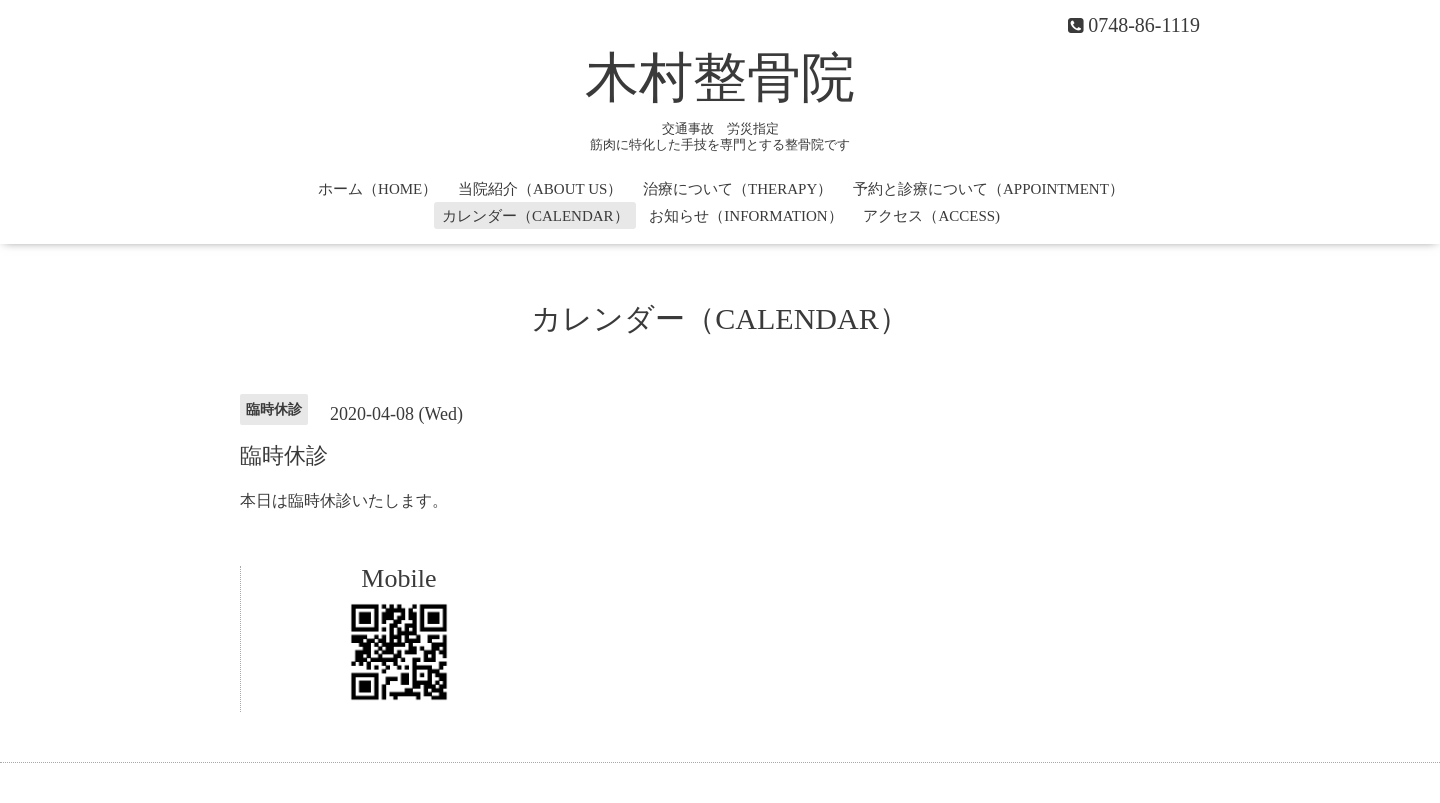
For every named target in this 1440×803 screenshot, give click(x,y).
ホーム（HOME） (377, 189)
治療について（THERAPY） (737, 189)
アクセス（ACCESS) (931, 216)
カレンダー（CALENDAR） (535, 216)
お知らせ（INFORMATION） (745, 216)
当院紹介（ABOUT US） (540, 189)
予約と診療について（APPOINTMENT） (988, 189)
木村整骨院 (720, 78)
